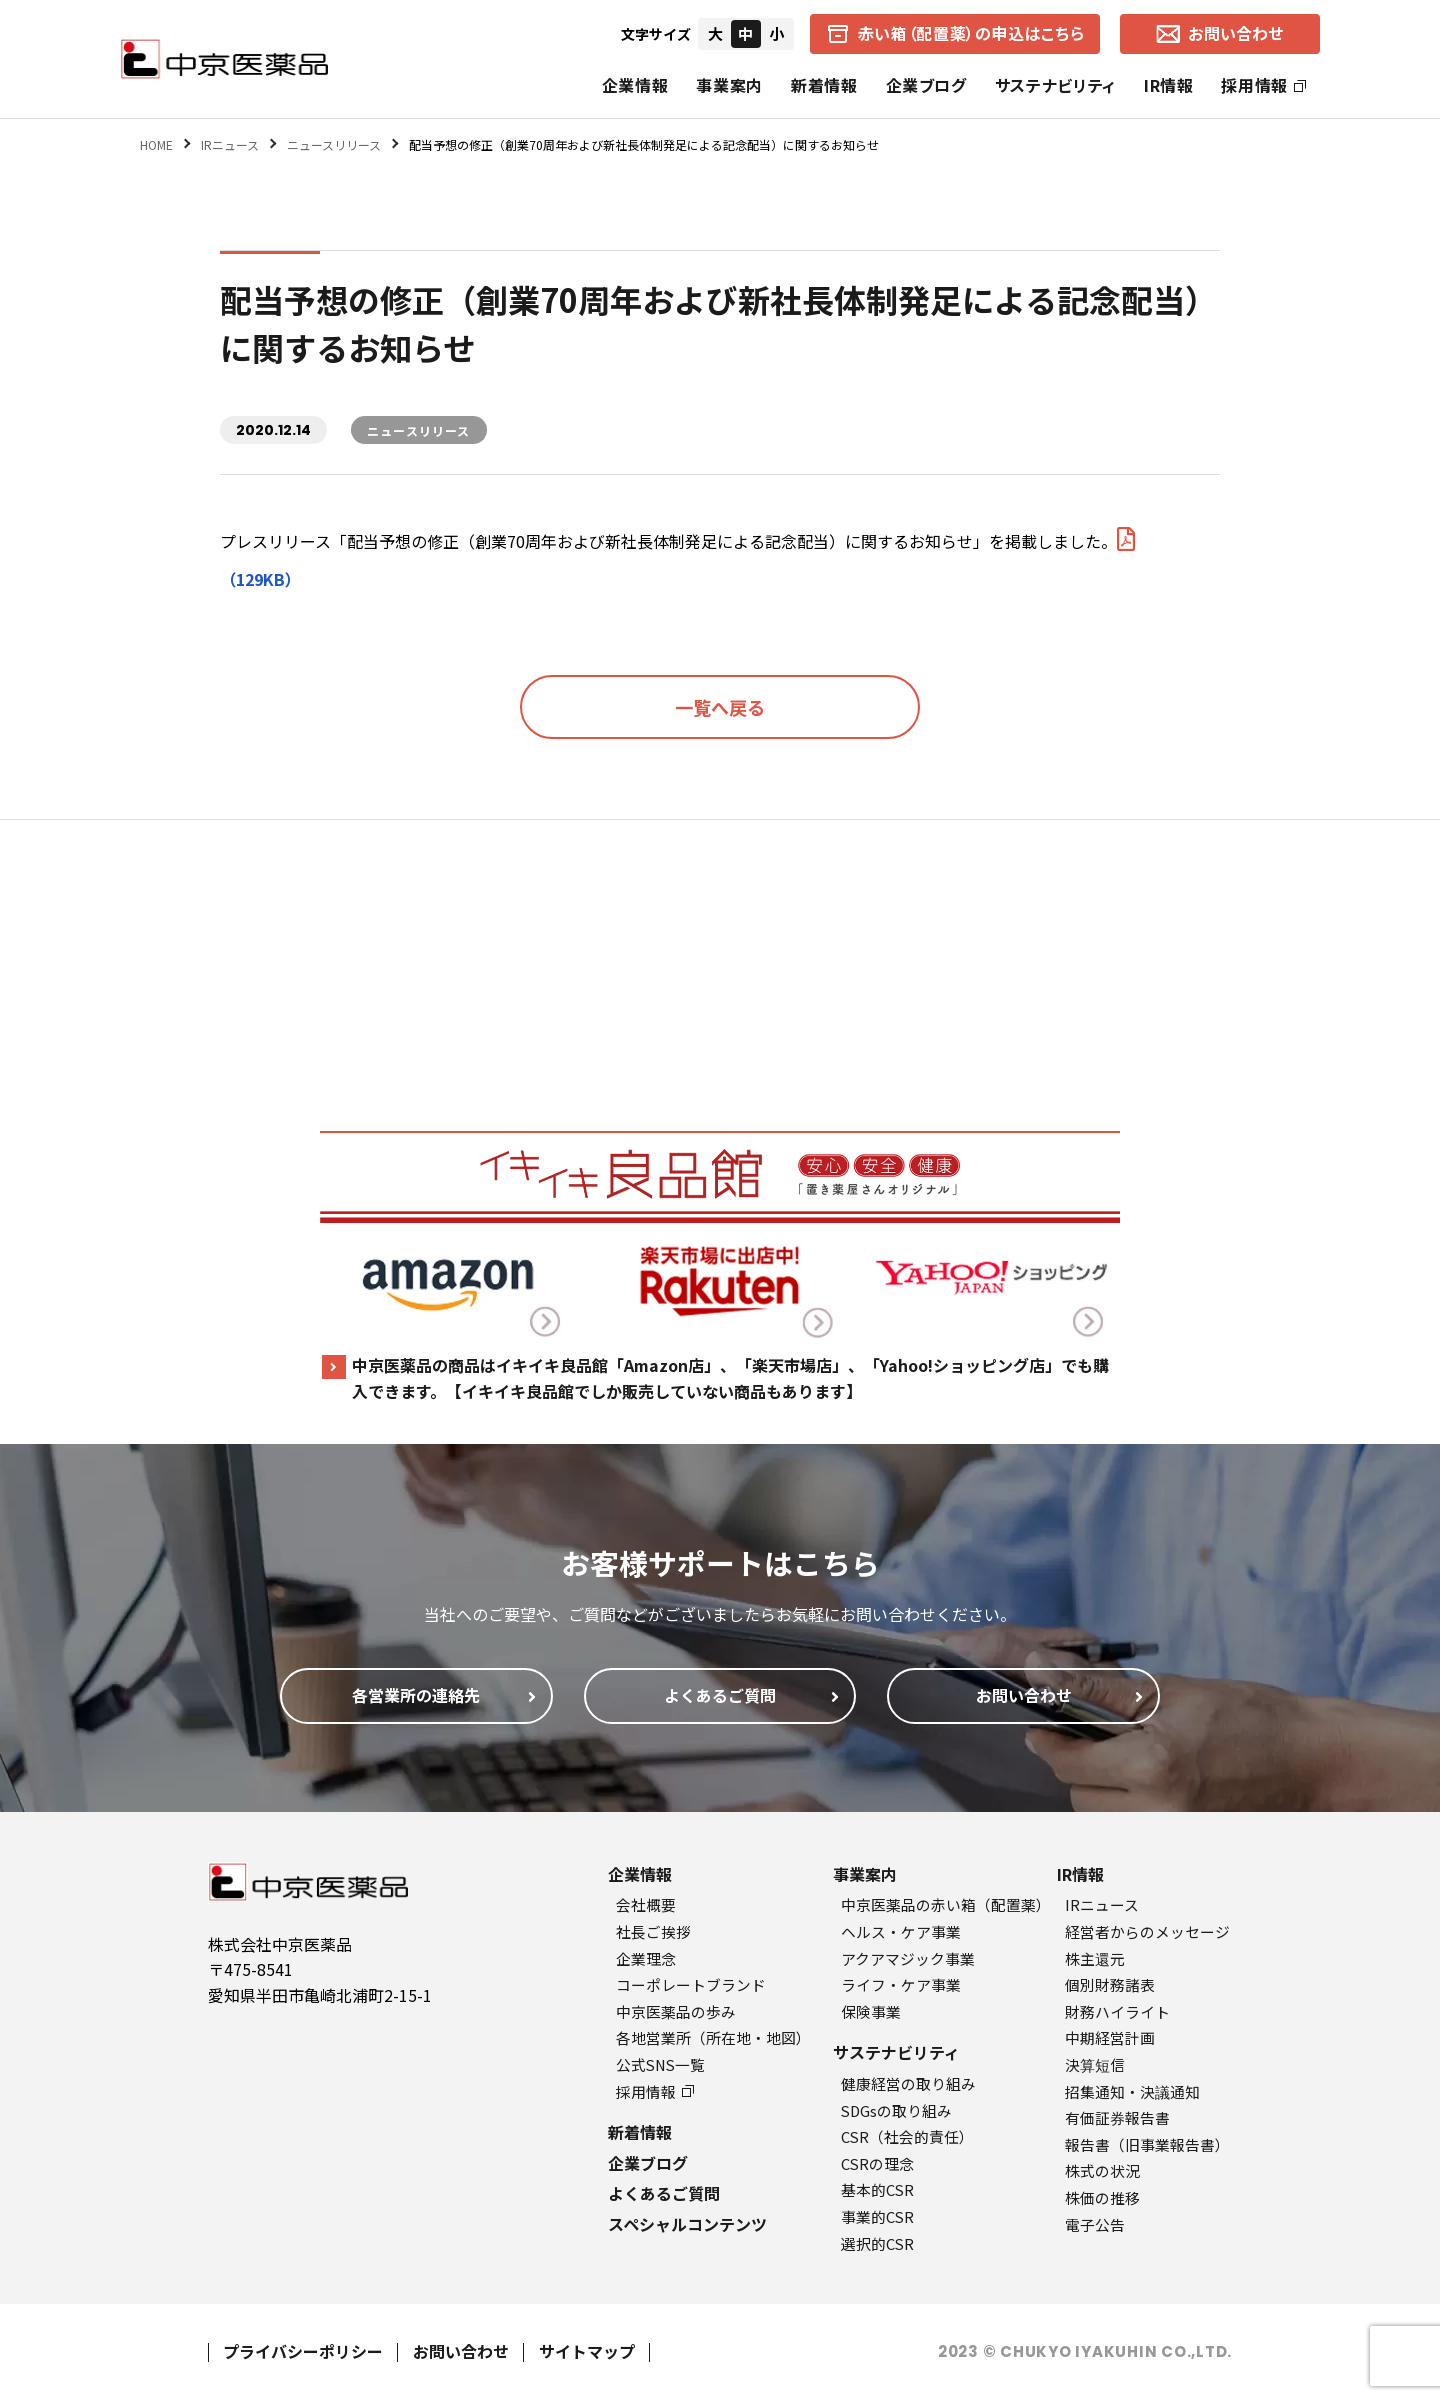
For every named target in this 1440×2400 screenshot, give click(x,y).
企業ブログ (926, 85)
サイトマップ (587, 2351)
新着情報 (824, 85)
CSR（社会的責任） (907, 2136)
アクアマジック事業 (908, 1958)
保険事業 (871, 2011)
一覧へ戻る (720, 707)
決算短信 (1095, 2064)
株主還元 (1095, 1958)
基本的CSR (877, 2189)
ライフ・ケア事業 (901, 1984)
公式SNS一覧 (660, 2064)
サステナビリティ (1055, 85)
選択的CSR (877, 2243)
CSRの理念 (877, 2163)
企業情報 (635, 85)
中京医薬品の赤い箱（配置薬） (946, 1904)
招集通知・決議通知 (1132, 2091)
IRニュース (1102, 1904)
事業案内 (729, 85)
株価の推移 (1102, 2197)
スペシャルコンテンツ (687, 2224)
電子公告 (1095, 2224)
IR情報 (1169, 85)
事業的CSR (877, 2216)
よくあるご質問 (664, 2193)
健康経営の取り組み (908, 2083)
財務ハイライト (1117, 2011)
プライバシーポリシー (303, 2351)
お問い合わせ (461, 2351)
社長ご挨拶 (653, 1931)
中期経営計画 (1110, 2037)
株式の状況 (1102, 2170)
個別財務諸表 (1110, 1984)
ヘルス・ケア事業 (901, 1931)
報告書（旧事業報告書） (1147, 2144)
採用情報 (1263, 85)
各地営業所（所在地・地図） (713, 2037)
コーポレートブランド (691, 1984)
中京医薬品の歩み (676, 2011)
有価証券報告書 (1117, 2117)
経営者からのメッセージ (1147, 1931)
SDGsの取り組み (896, 2110)
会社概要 (646, 1904)
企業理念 (646, 1958)
